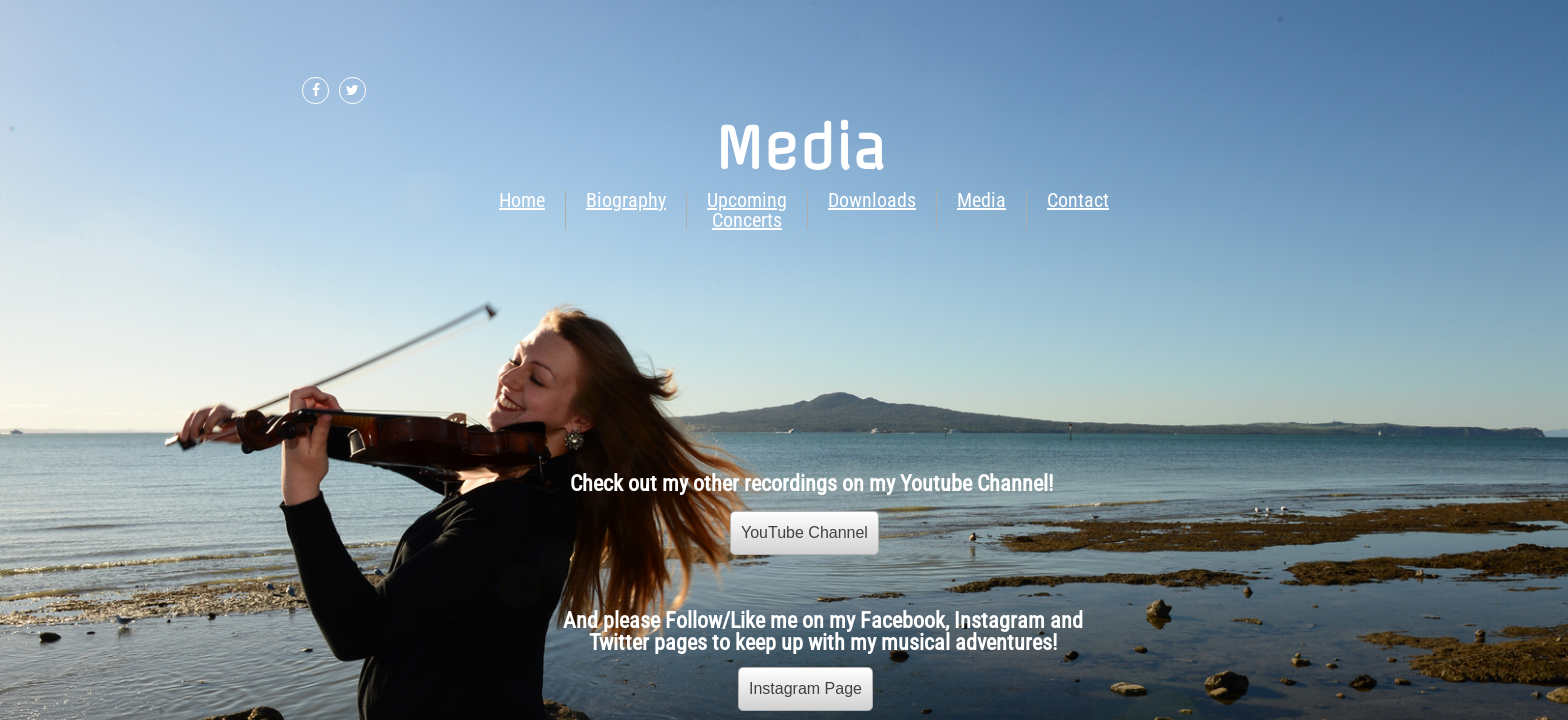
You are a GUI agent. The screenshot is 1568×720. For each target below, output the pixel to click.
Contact (1078, 200)
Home (522, 200)
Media (981, 200)
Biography (626, 200)
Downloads (872, 200)
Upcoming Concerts (747, 210)
